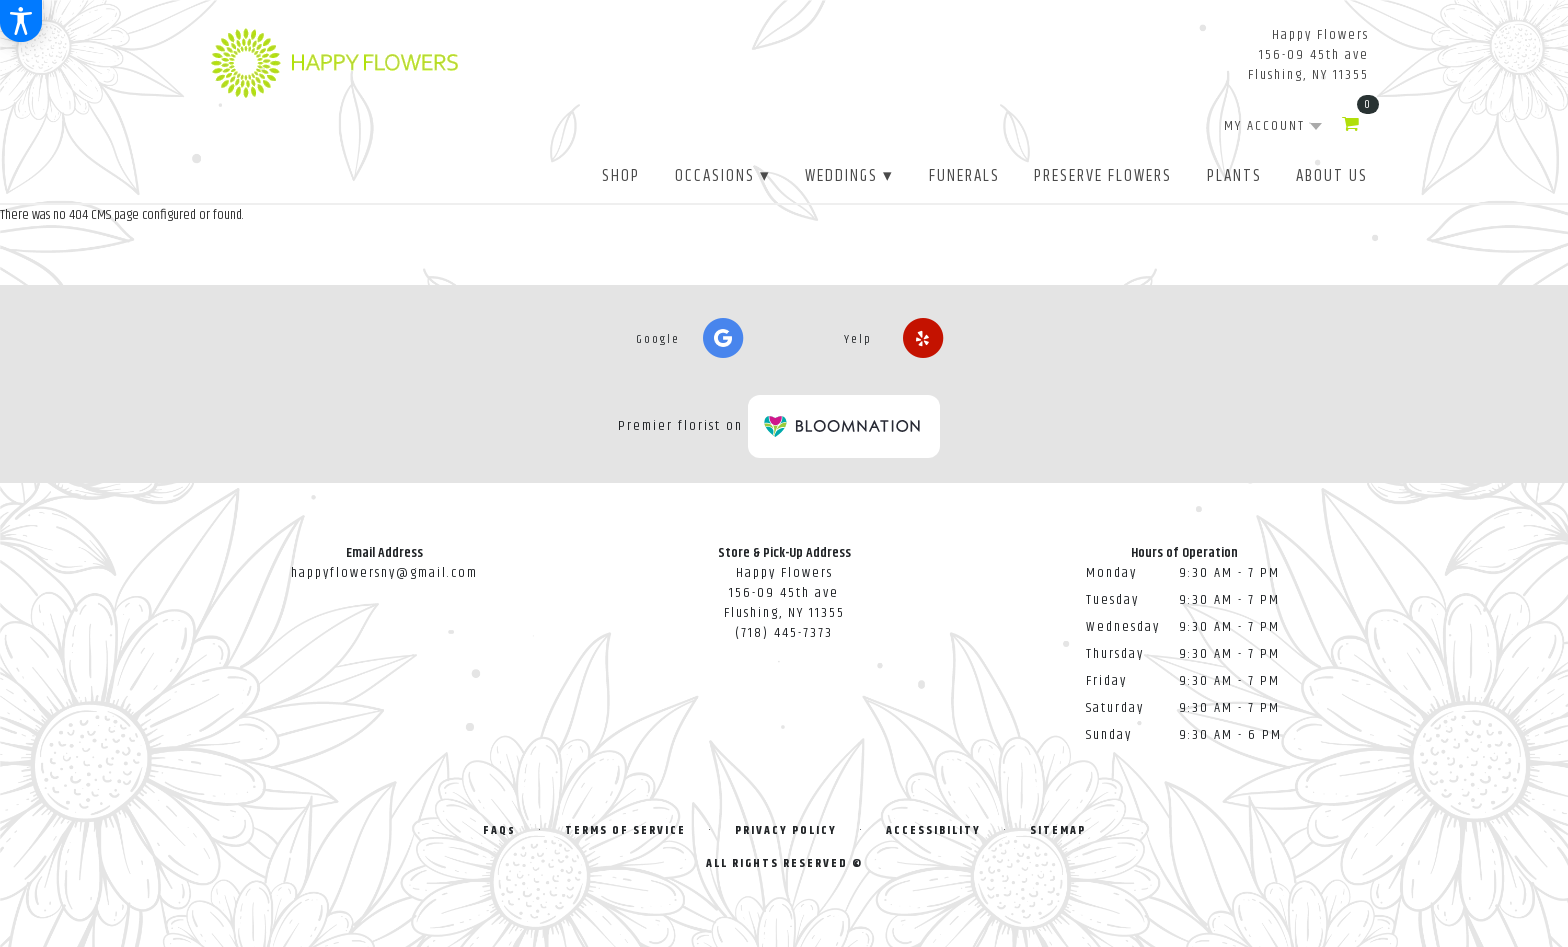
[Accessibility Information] (21, 21)
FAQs (499, 830)
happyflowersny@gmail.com (384, 573)
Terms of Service (625, 830)
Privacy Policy (786, 830)
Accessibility (933, 830)
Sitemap (1058, 830)
